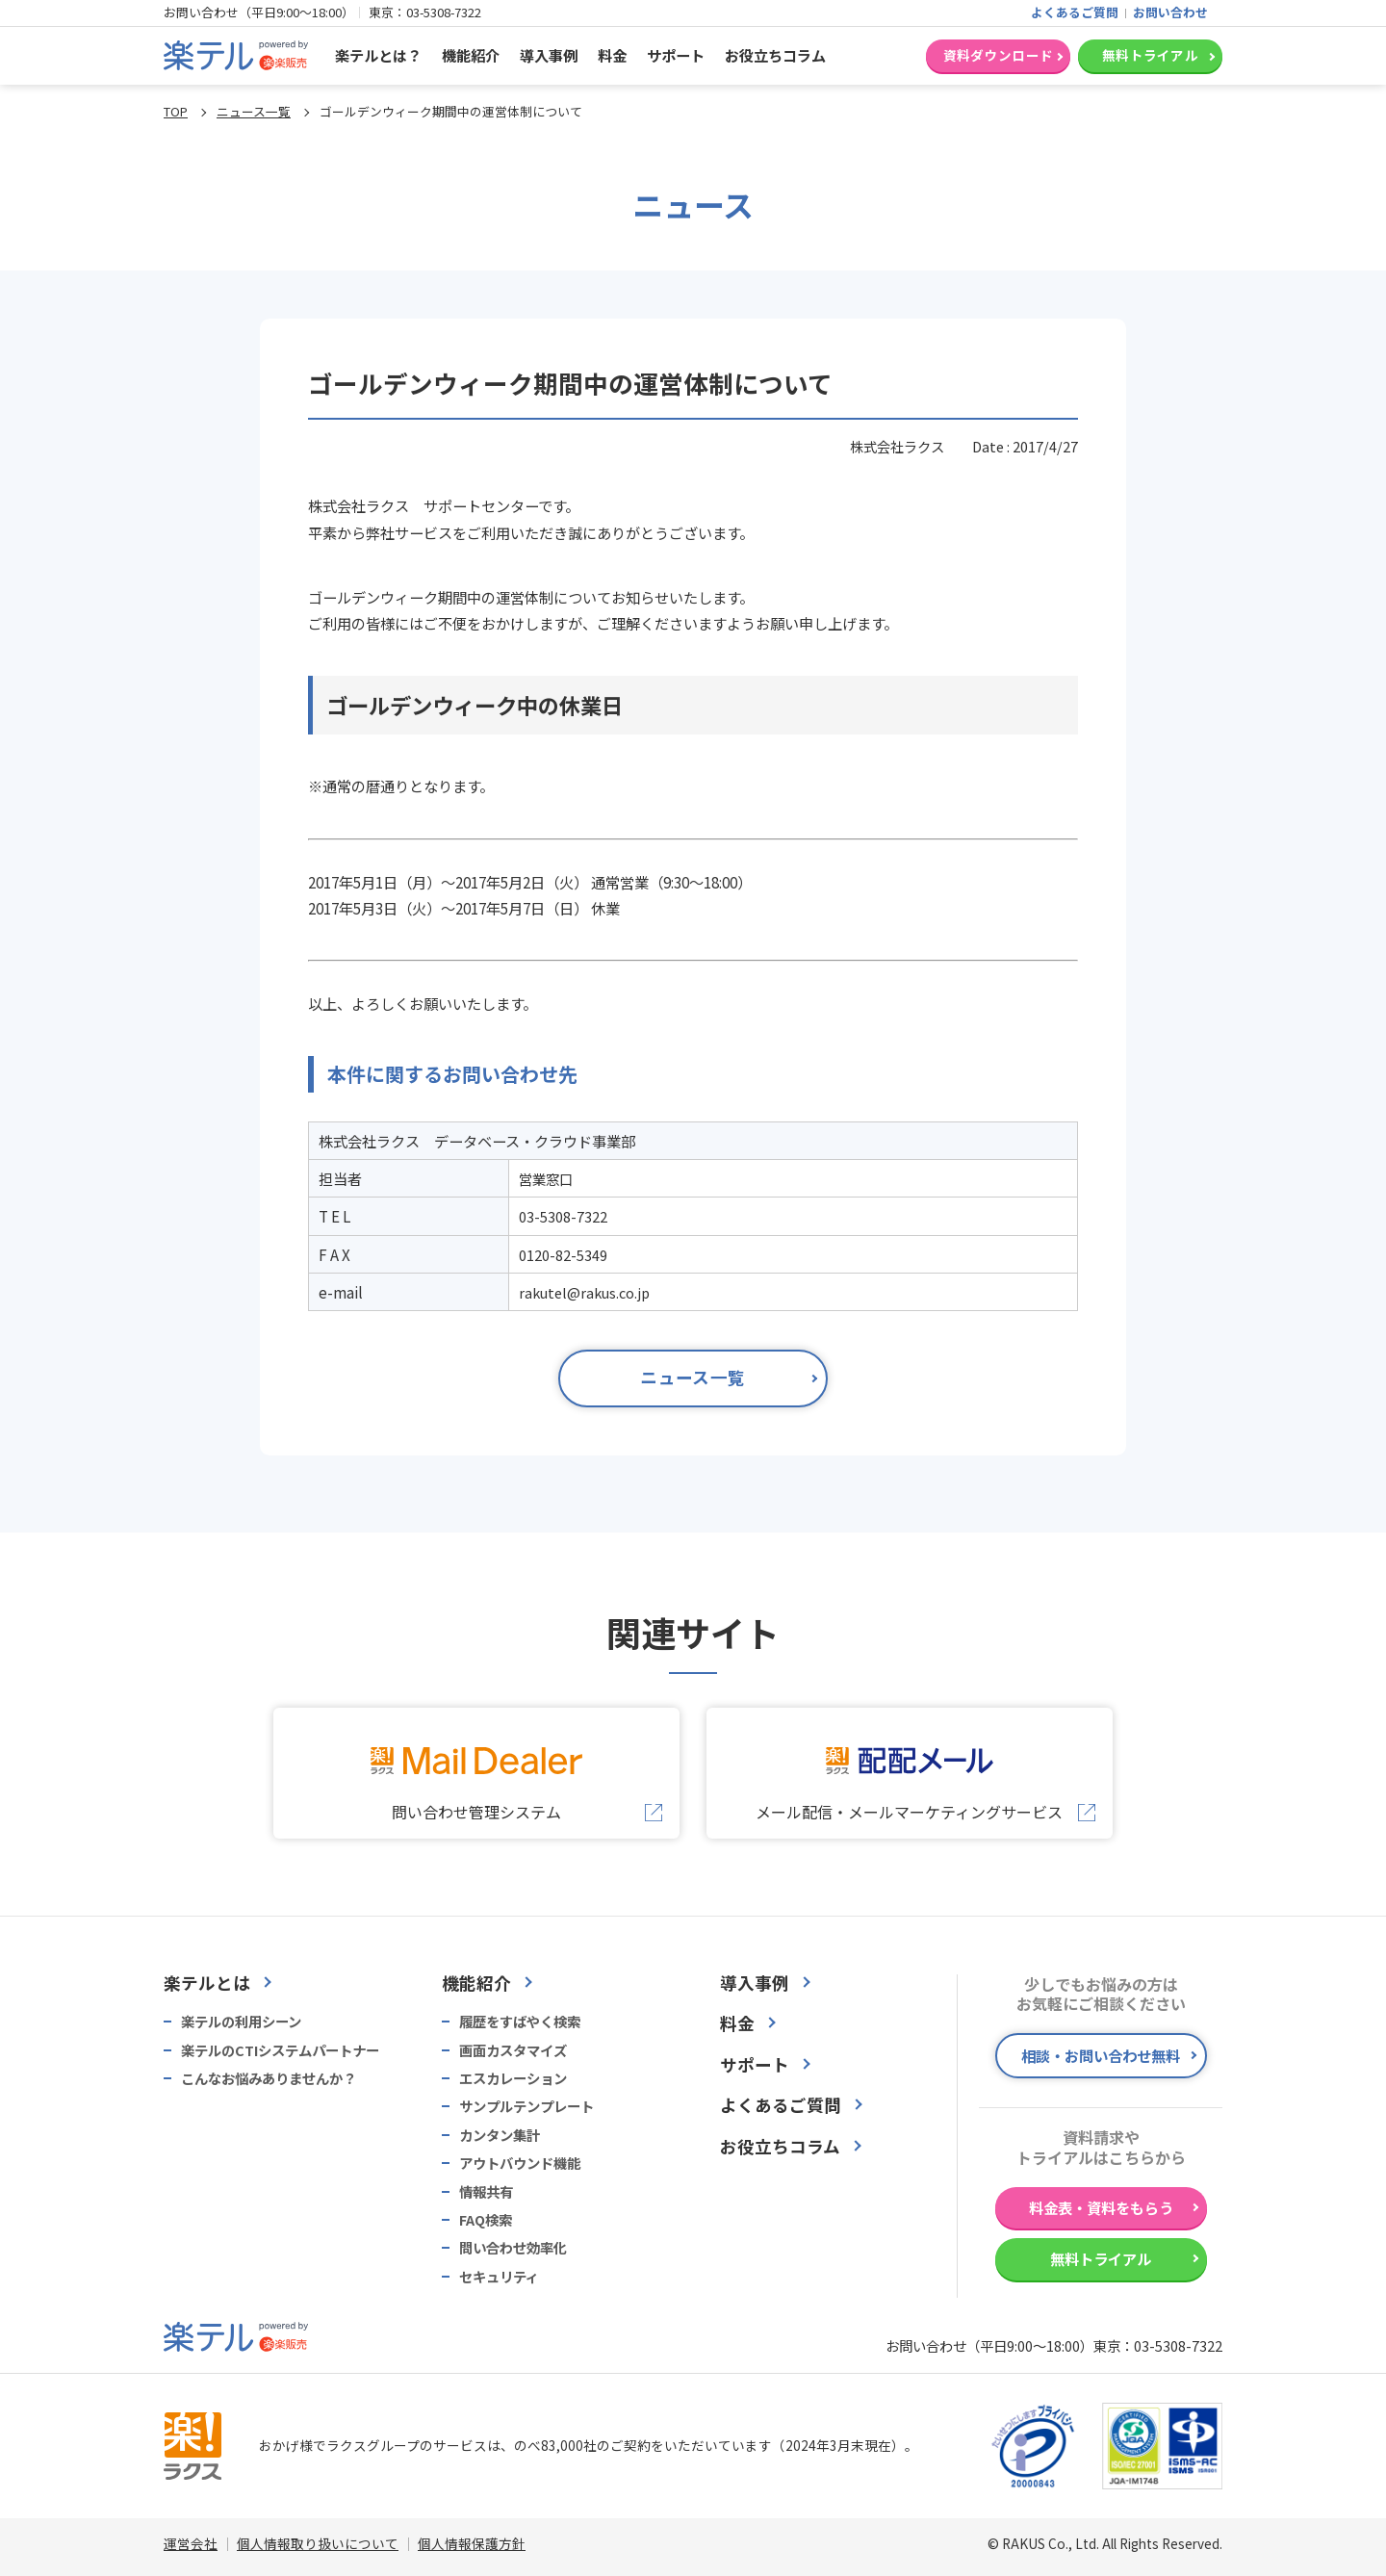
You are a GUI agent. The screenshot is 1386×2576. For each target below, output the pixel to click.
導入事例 (549, 54)
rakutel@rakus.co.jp (584, 1292)
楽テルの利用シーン (241, 2021)
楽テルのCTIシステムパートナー (280, 2050)
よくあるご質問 (1074, 12)
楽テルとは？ (378, 54)
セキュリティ (499, 2276)
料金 (612, 54)
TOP (176, 111)
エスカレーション (513, 2078)
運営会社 (191, 2543)
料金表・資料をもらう (1101, 2207)
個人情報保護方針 (472, 2543)
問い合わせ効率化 (513, 2247)
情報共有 (486, 2192)
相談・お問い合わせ (1100, 2055)
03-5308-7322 (443, 12)
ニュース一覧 (254, 111)
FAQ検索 (485, 2220)
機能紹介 (471, 54)
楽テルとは (207, 1983)
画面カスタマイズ (513, 2050)
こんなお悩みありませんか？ (268, 2078)
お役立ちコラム (775, 54)
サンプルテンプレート (526, 2106)
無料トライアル (1150, 54)
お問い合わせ (1170, 12)
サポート (676, 54)
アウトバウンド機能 (519, 2163)
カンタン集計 (499, 2135)
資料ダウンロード (998, 54)
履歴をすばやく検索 (519, 2021)
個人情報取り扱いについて (317, 2543)
